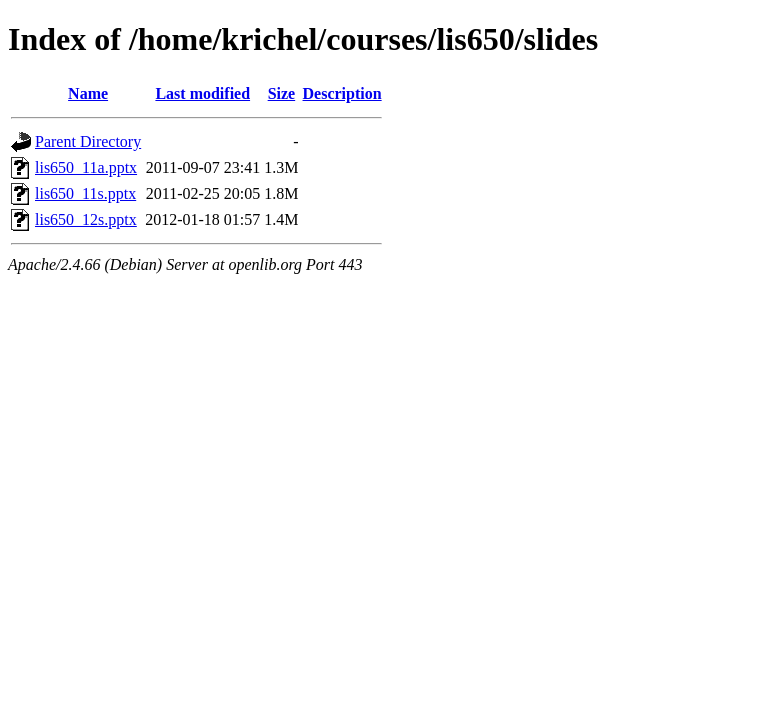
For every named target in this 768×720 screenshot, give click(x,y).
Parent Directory (88, 141)
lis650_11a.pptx (86, 167)
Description (342, 93)
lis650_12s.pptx (86, 219)
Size (282, 93)
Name (88, 93)
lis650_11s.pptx (85, 193)
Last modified (202, 93)
